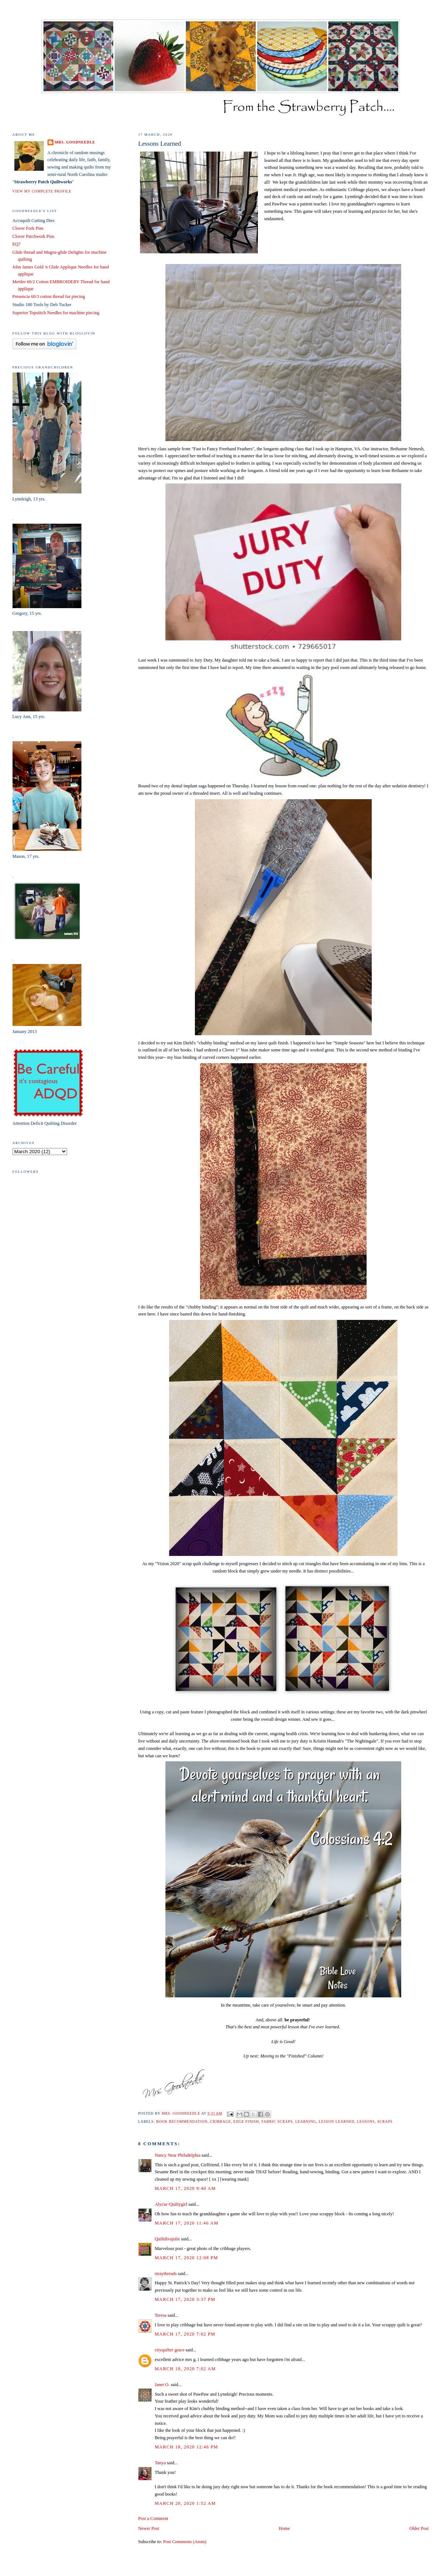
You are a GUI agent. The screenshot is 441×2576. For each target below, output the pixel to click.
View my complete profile (42, 191)
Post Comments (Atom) (184, 2541)
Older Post (418, 2528)
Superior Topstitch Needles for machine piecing (56, 312)
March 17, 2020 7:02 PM (185, 2334)
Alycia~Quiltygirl (171, 2204)
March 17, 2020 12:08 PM (186, 2257)
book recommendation (181, 2121)
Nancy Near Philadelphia (177, 2155)
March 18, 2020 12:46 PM (186, 2447)
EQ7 (17, 244)
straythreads (166, 2273)
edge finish (246, 2121)
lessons (366, 2121)
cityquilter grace (170, 2350)
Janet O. (162, 2384)
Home (284, 2528)
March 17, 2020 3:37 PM (185, 2299)
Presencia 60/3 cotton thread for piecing (49, 296)
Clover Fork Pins (28, 228)
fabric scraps (277, 2121)
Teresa (161, 2315)
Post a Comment (153, 2518)
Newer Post (148, 2528)
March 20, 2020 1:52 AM (185, 2503)
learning (305, 2121)
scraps (385, 2121)
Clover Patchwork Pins (34, 236)
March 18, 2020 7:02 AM (185, 2368)
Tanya (160, 2462)
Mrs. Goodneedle (75, 142)
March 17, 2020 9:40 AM (185, 2188)
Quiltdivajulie (167, 2239)
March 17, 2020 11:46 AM (186, 2223)
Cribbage (220, 2121)
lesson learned (336, 2121)
